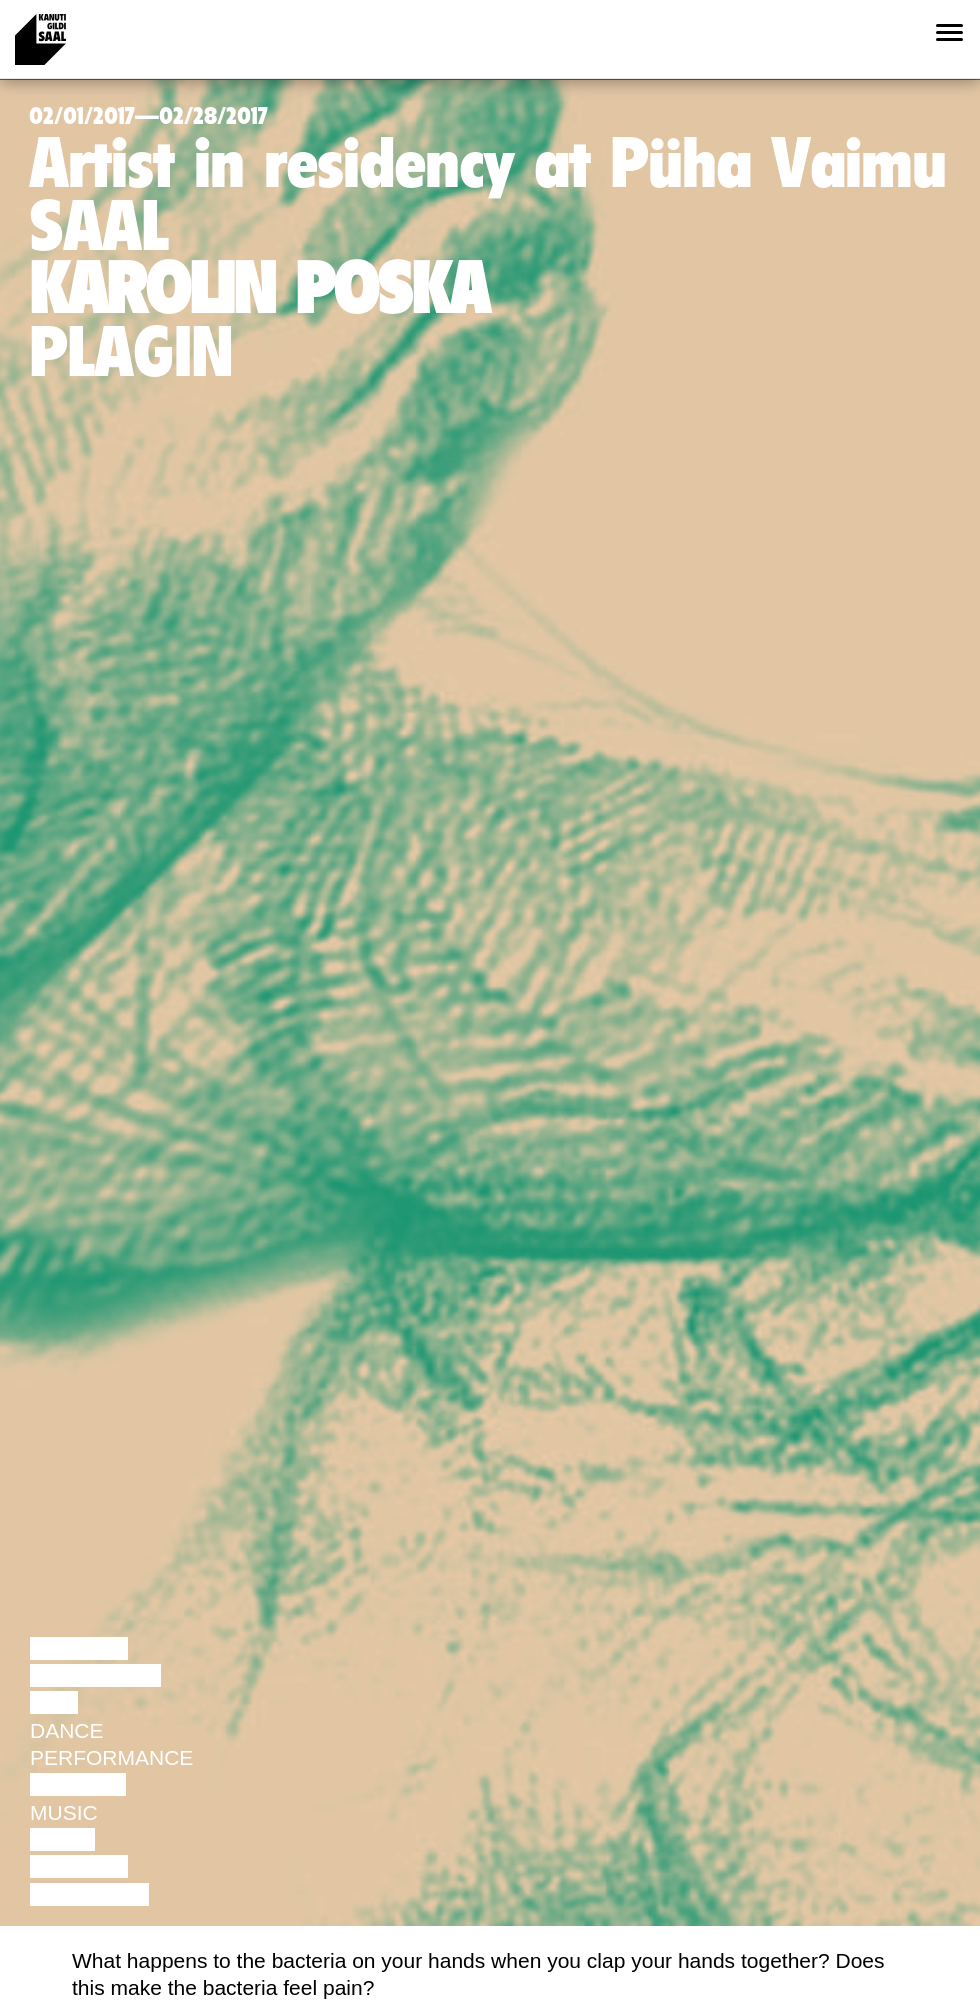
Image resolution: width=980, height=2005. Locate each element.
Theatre (78, 1784)
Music (64, 1812)
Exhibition (89, 1894)
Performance (111, 1757)
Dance (67, 1730)
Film (54, 1702)
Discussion (95, 1675)
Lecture (79, 1648)
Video (62, 1839)
